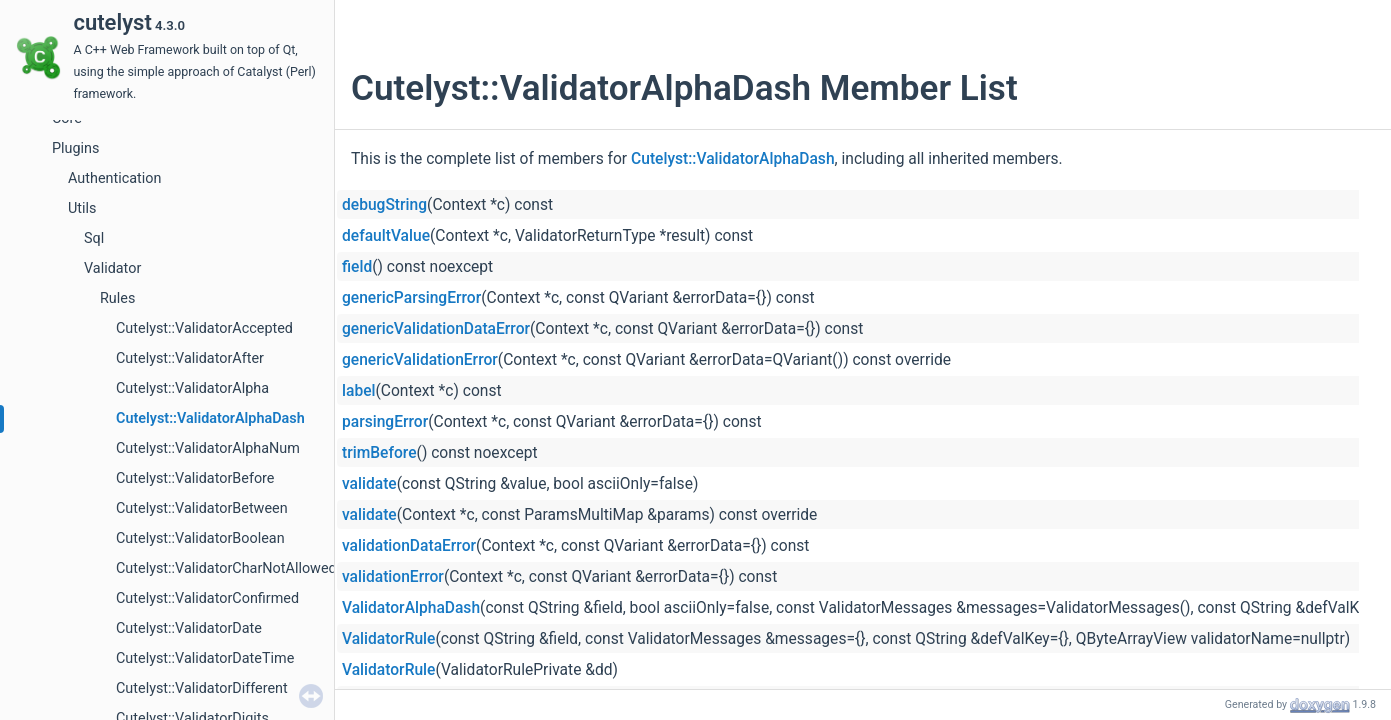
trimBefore (379, 453)
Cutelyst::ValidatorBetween (202, 508)
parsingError (385, 422)
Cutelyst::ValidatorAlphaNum (208, 448)
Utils (82, 208)
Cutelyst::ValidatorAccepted (204, 328)
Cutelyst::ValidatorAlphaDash (210, 418)
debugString (384, 205)
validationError (393, 577)
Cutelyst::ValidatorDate (189, 628)
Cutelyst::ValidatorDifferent (202, 688)
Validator (112, 268)
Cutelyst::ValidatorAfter (190, 358)
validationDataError (409, 546)
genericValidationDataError (436, 329)
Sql (94, 238)
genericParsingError (411, 298)
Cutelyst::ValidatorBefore (195, 478)
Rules (117, 298)
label (358, 391)
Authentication (114, 178)
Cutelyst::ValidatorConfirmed (207, 598)
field (357, 267)
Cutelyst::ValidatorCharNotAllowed (226, 568)
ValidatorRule (388, 639)
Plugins (75, 148)
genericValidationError (420, 360)
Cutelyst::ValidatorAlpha (192, 388)
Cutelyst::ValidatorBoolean (200, 538)
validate (369, 484)
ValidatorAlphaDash (411, 608)
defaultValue (386, 236)
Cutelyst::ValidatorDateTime (205, 658)
